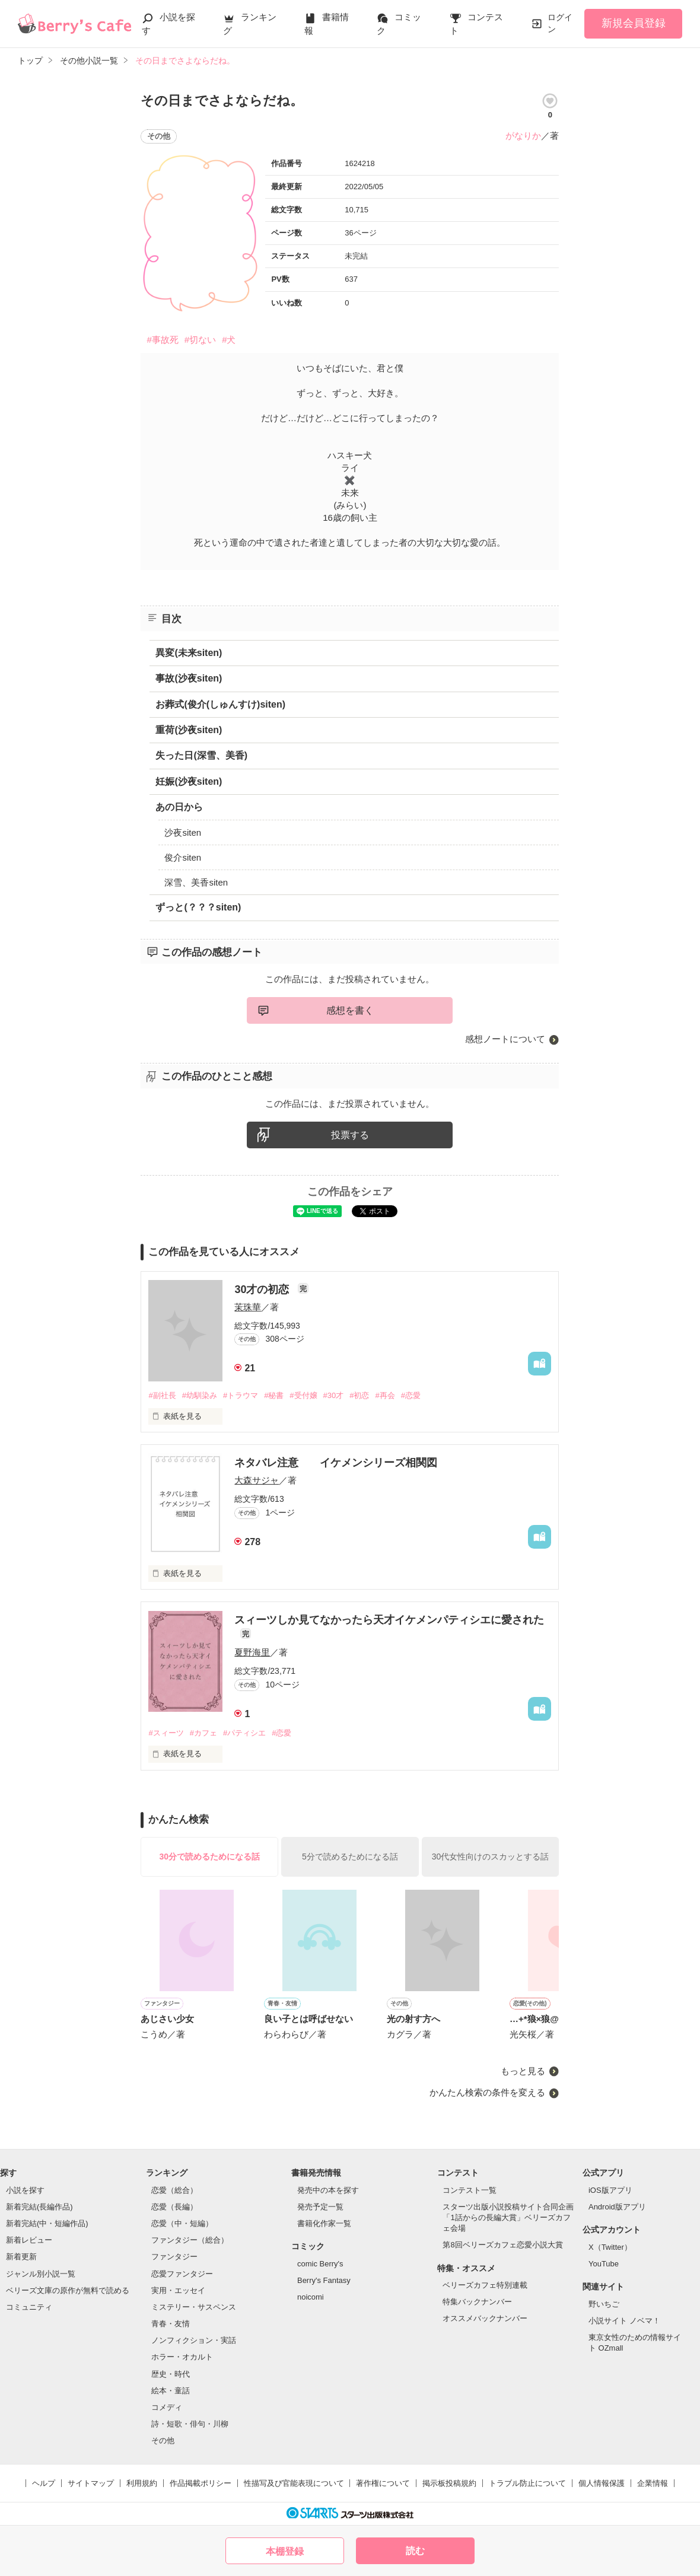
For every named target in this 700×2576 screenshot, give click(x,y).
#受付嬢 (303, 1395)
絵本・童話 (170, 2390)
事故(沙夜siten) (188, 678)
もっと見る (523, 2071)
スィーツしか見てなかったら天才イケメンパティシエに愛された (389, 1620)
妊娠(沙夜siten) (188, 781)
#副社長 (162, 1395)
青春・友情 (170, 2323)
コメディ (166, 2407)
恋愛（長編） (174, 2206)
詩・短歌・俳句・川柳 (189, 2423)
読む (415, 2551)
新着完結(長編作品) (39, 2206)
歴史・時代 (170, 2374)
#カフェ (203, 1732)
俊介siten (182, 857)
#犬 (229, 340)
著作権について (383, 2483)
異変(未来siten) (188, 653)
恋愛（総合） (174, 2190)
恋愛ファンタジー (182, 2273)
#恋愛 (411, 1395)
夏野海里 (252, 1652)
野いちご (603, 2304)
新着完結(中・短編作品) (47, 2223)
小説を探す (25, 2190)
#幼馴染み (199, 1395)
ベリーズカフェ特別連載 (485, 2285)
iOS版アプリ (610, 2190)
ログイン (560, 23)
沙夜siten (182, 832)
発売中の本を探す (328, 2190)
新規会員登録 (634, 23)
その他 (162, 2440)
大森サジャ (256, 1480)
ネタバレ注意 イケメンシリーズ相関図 (335, 1463)
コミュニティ (29, 2307)
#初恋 (359, 1395)
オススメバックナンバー (485, 2318)
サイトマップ (91, 2483)
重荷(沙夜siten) (188, 730)
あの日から (179, 807)
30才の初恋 (263, 1289)
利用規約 (141, 2483)
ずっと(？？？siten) (198, 907)
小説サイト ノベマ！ (624, 2320)
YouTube (603, 2263)
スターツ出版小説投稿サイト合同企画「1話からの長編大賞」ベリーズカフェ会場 (508, 2217)
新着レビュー (29, 2240)
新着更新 (21, 2256)
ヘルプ (43, 2483)
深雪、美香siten (196, 882)
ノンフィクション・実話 (193, 2340)
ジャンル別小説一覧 (40, 2273)
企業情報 (652, 2483)
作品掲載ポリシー (200, 2483)
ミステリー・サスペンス (193, 2307)
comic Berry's (320, 2263)
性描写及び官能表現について (294, 2483)
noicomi (310, 2296)
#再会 (384, 1395)
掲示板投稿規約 (449, 2483)
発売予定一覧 (320, 2206)
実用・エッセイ (178, 2290)
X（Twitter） (610, 2247)
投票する (350, 1135)
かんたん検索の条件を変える (487, 2092)
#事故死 (162, 340)
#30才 (333, 1395)
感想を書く (350, 1010)
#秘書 (274, 1395)
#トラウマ (240, 1395)
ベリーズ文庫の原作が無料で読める (67, 2290)
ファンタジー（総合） (189, 2240)
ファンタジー (174, 2256)
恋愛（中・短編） (182, 2223)
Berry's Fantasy (324, 2280)
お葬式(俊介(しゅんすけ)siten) (220, 704)
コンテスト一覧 (470, 2190)
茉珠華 (247, 1307)
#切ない (200, 340)
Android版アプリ (617, 2206)
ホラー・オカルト (182, 2356)
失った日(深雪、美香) (201, 755)
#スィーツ (165, 1732)
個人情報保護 (601, 2483)
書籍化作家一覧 (324, 2223)
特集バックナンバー (477, 2301)
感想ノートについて (505, 1039)
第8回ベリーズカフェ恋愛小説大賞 (502, 2244)
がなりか (523, 135)
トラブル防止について (527, 2483)
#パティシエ (244, 1732)
